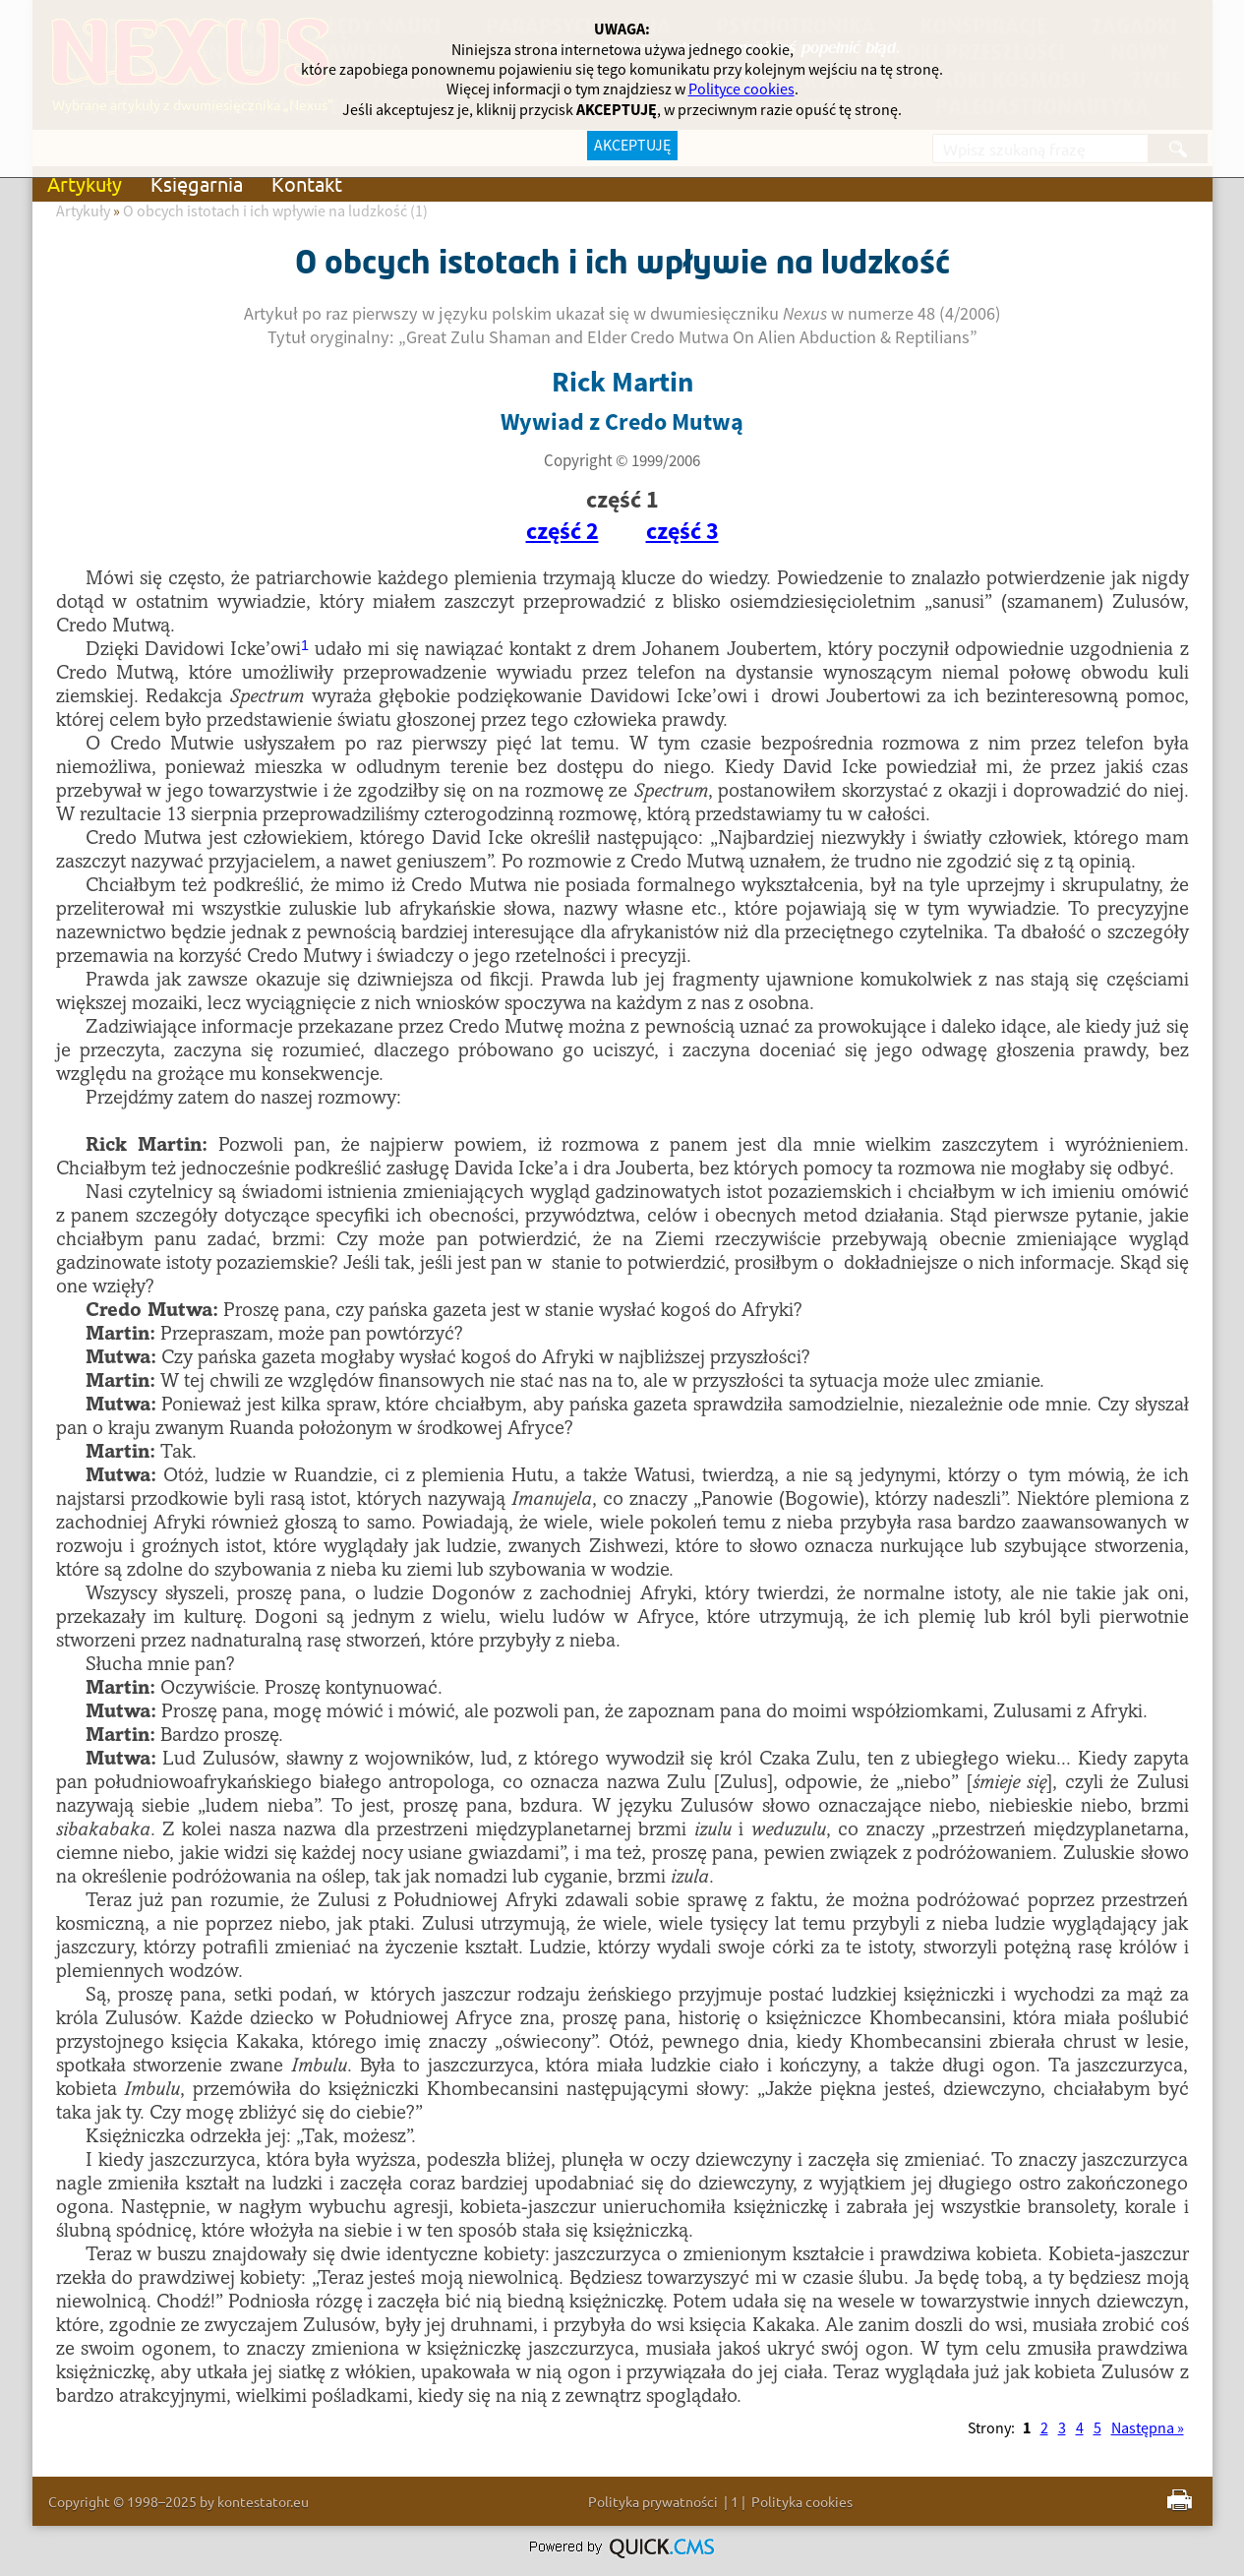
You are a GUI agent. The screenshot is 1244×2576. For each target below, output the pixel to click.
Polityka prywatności (653, 2501)
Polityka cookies (802, 2501)
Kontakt (306, 183)
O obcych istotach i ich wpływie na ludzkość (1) (275, 211)
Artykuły (84, 183)
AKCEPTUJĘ (632, 145)
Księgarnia (196, 183)
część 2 (562, 532)
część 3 (682, 532)
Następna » (1147, 2428)
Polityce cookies (741, 89)
